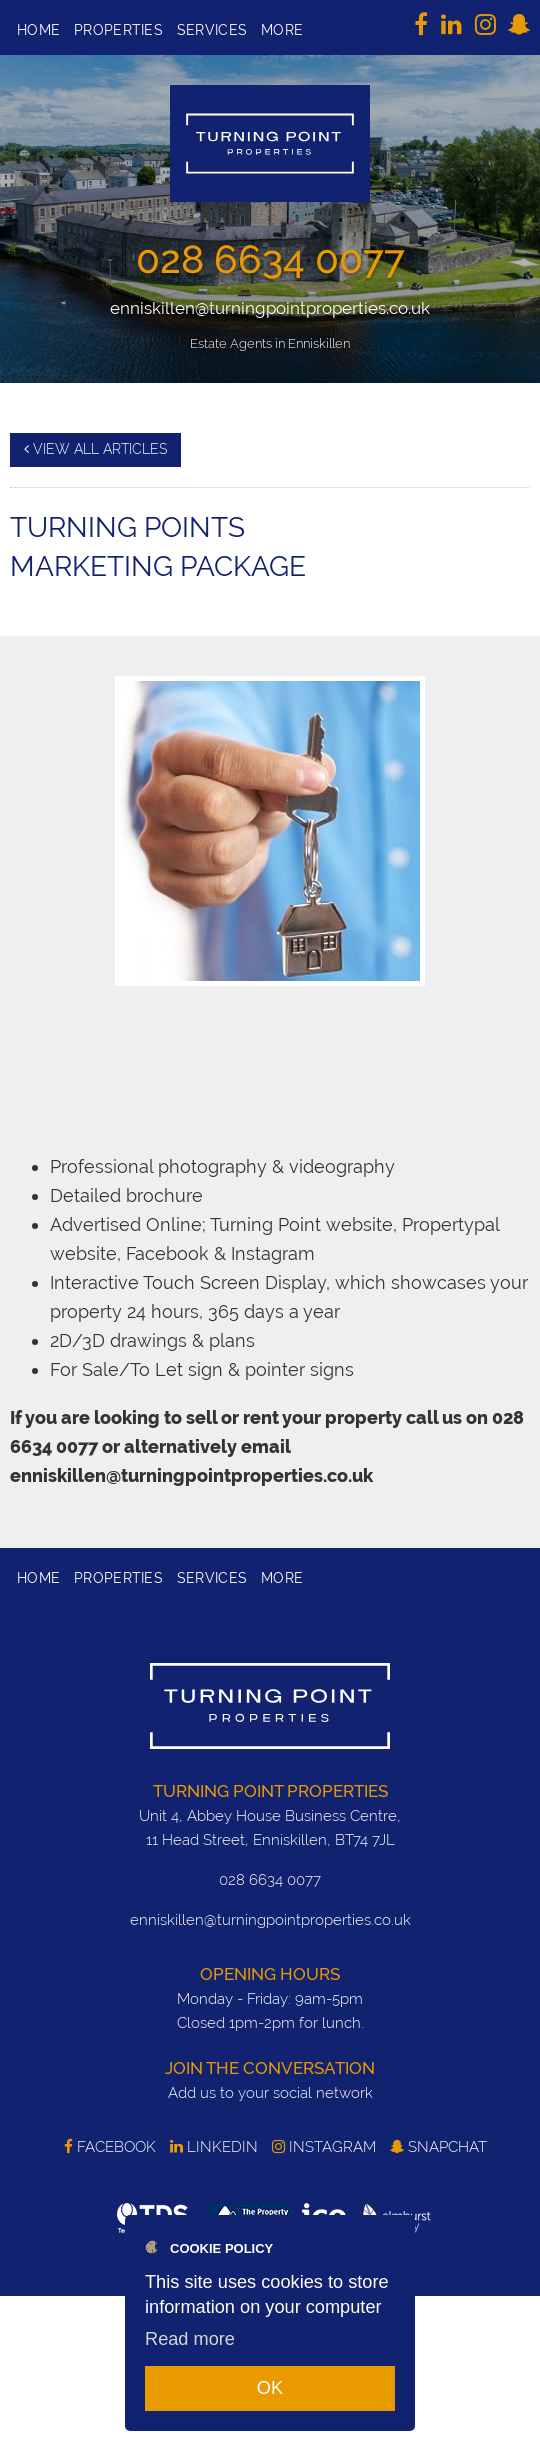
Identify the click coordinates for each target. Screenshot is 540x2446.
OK (270, 2388)
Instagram (324, 2147)
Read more (190, 2339)
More (282, 30)
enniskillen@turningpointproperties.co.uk (270, 308)
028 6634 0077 (270, 259)
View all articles (95, 449)
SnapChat (438, 2147)
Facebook (110, 2147)
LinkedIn (214, 2147)
